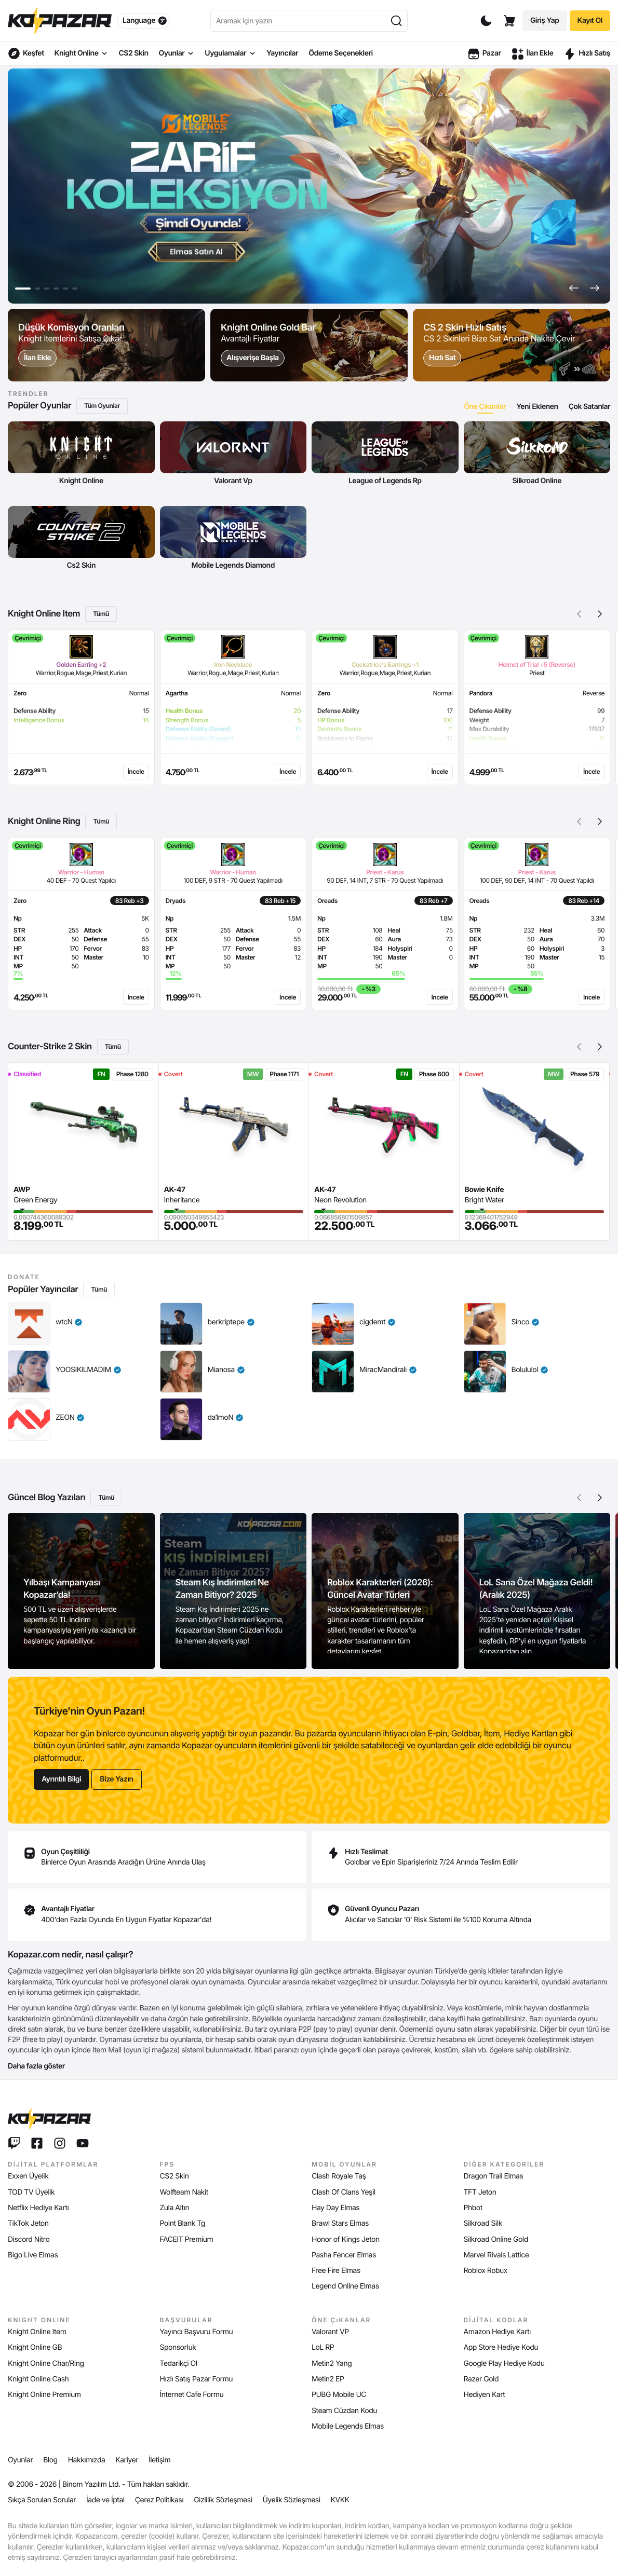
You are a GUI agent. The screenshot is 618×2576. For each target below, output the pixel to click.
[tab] (485, 407)
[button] (573, 288)
